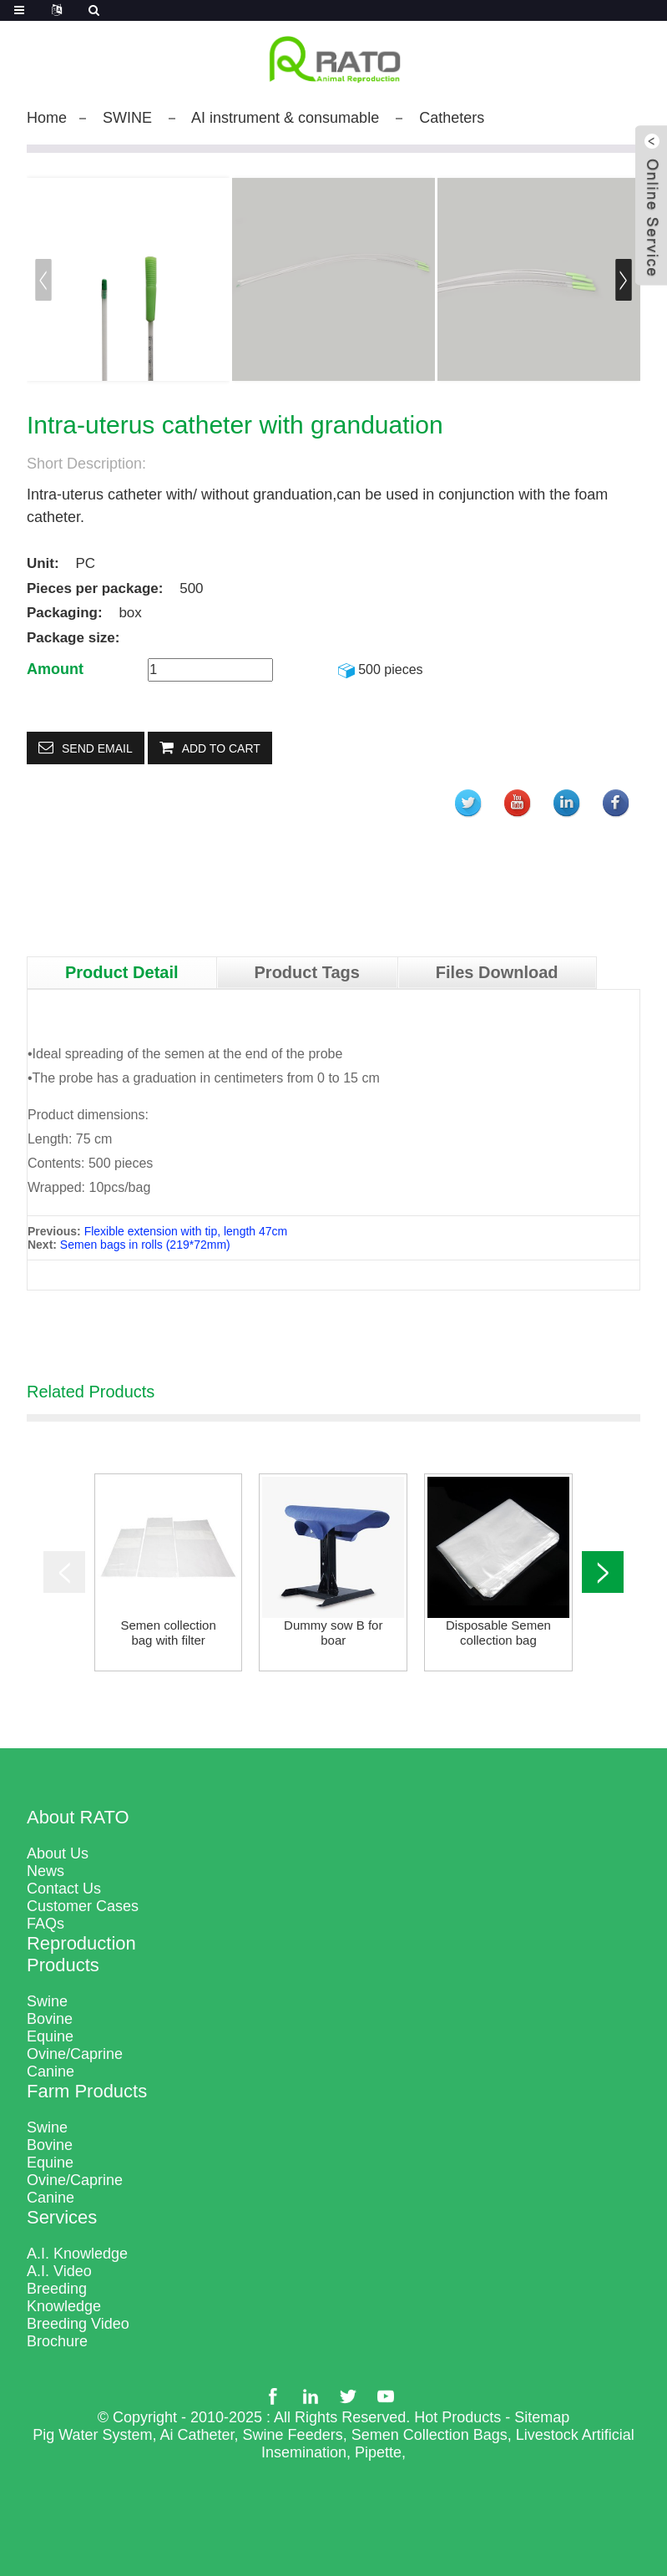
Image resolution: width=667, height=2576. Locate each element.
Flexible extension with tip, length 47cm (186, 1231)
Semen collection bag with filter (168, 1632)
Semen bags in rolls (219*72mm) (145, 1244)
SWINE (127, 117)
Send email (97, 748)
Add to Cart (221, 748)
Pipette (378, 2452)
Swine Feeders (293, 2434)
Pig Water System (92, 2434)
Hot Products (457, 2417)
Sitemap (541, 2417)
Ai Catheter (197, 2434)
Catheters (451, 117)
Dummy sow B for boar (333, 1632)
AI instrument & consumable (285, 117)
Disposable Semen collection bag (498, 1632)
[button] (623, 280)
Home (47, 117)
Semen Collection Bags (429, 2434)
